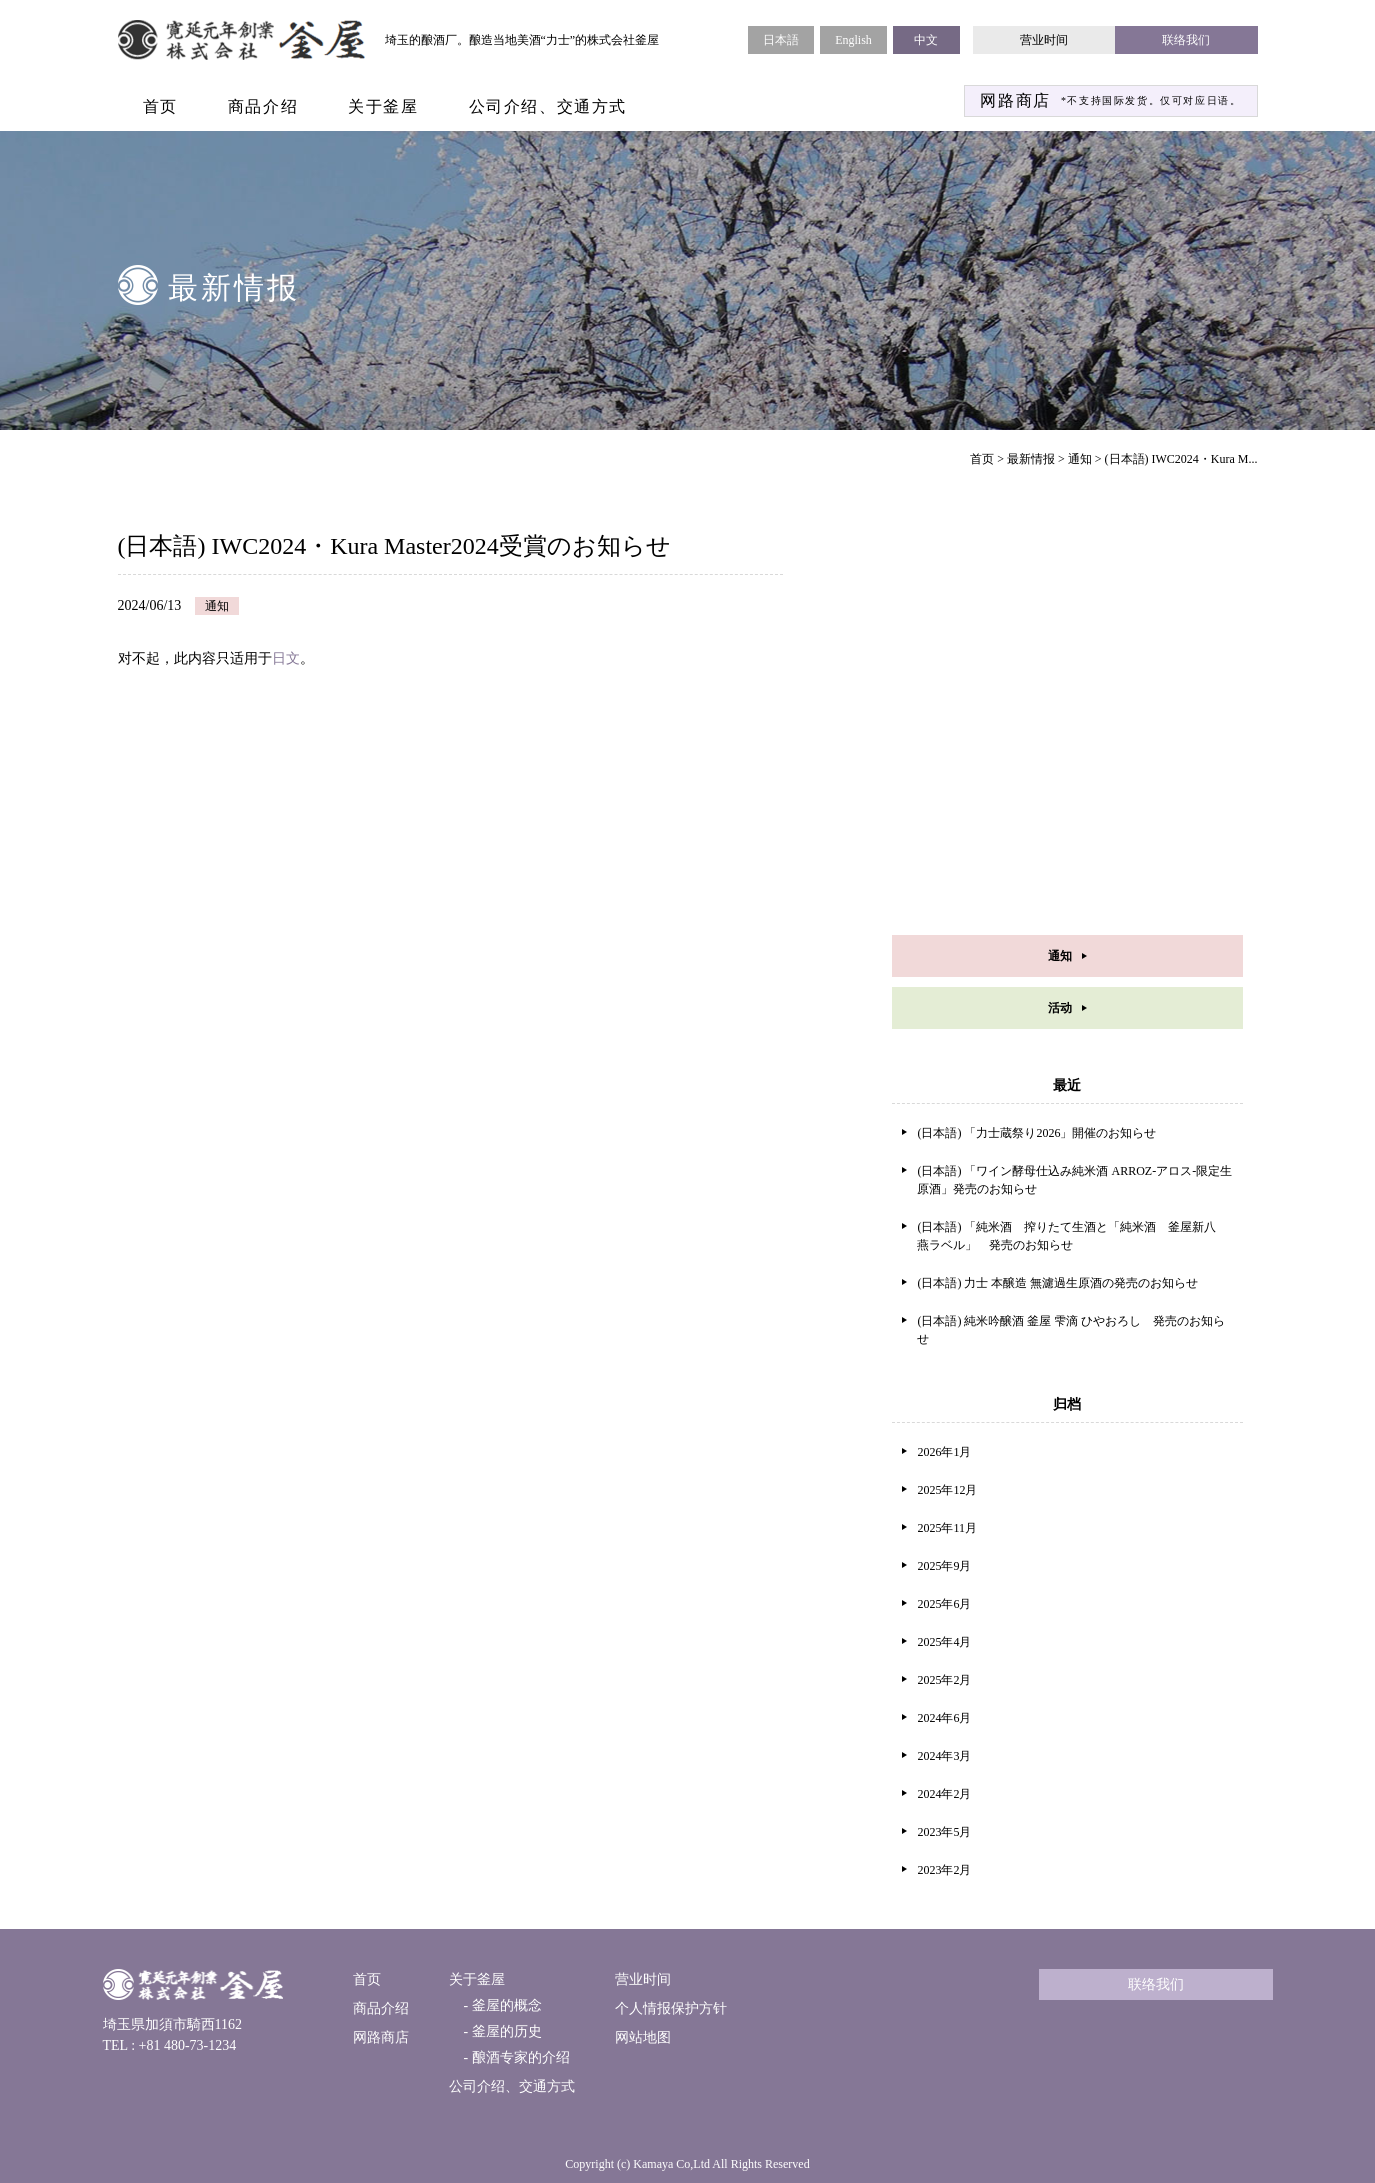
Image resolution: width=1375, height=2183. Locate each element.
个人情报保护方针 (671, 2008)
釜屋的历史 (505, 2031)
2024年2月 (944, 1794)
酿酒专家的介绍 (519, 2057)
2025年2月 (944, 1680)
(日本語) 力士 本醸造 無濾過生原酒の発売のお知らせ (1057, 1283)
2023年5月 (944, 1832)
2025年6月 (944, 1604)
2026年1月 (944, 1452)
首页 (160, 106)
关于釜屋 (383, 106)
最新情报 (1031, 459)
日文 (286, 658)
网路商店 (381, 2037)
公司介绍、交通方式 (548, 106)
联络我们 (1186, 40)
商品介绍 (263, 106)
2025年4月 (944, 1642)
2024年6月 (944, 1718)
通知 (1080, 459)
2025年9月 (944, 1566)
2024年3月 (944, 1756)
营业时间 (1044, 40)
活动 (1060, 1008)
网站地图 (643, 2037)
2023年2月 (944, 1870)
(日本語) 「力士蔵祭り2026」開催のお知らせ (1036, 1133)
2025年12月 (947, 1490)
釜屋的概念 (505, 2005)
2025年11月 (947, 1528)
